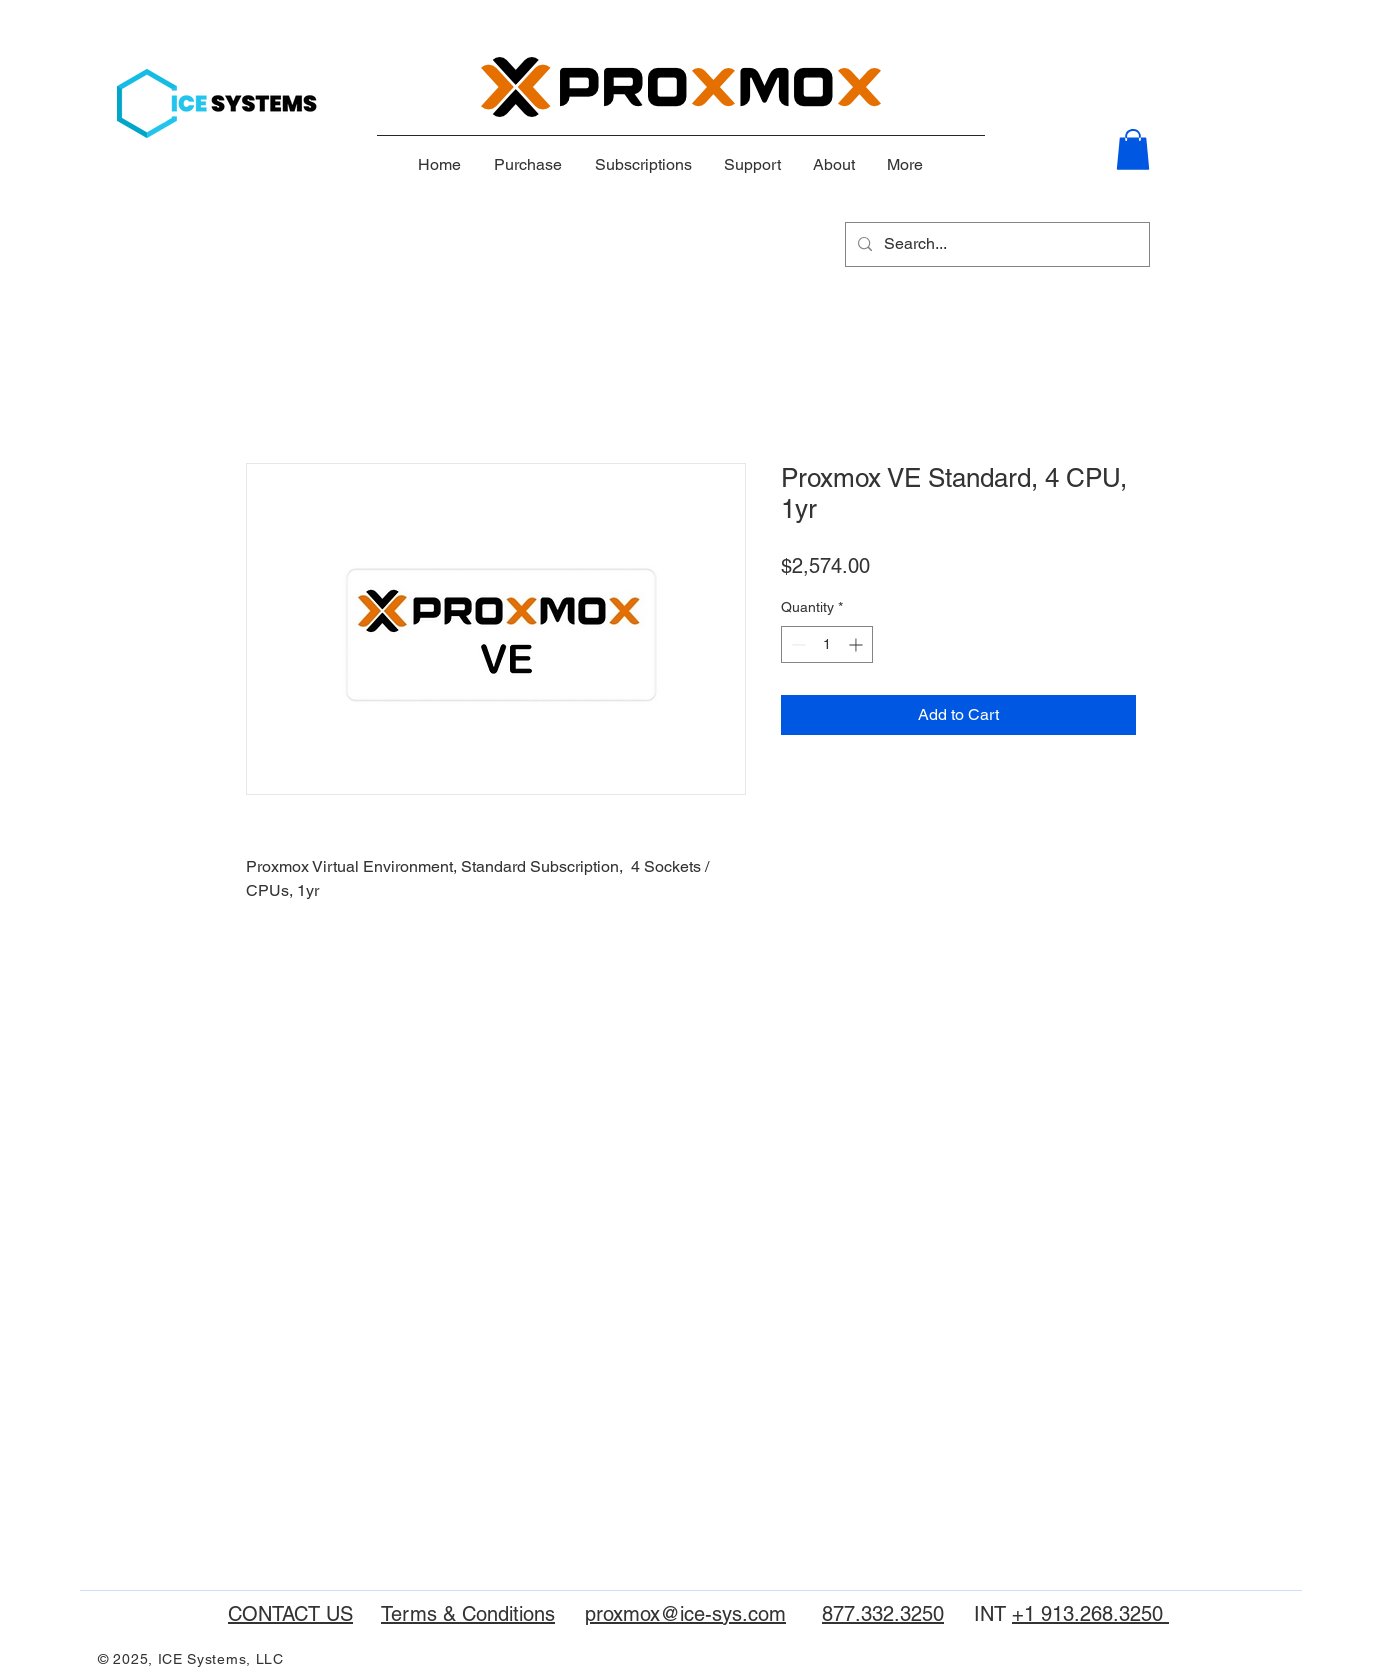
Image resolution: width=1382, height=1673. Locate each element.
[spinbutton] (827, 644)
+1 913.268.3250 (1090, 1614)
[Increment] (857, 644)
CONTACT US (290, 1614)
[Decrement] (796, 644)
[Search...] (995, 244)
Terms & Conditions (468, 1614)
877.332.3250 (883, 1614)
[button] (1133, 149)
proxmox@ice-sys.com (685, 1614)
